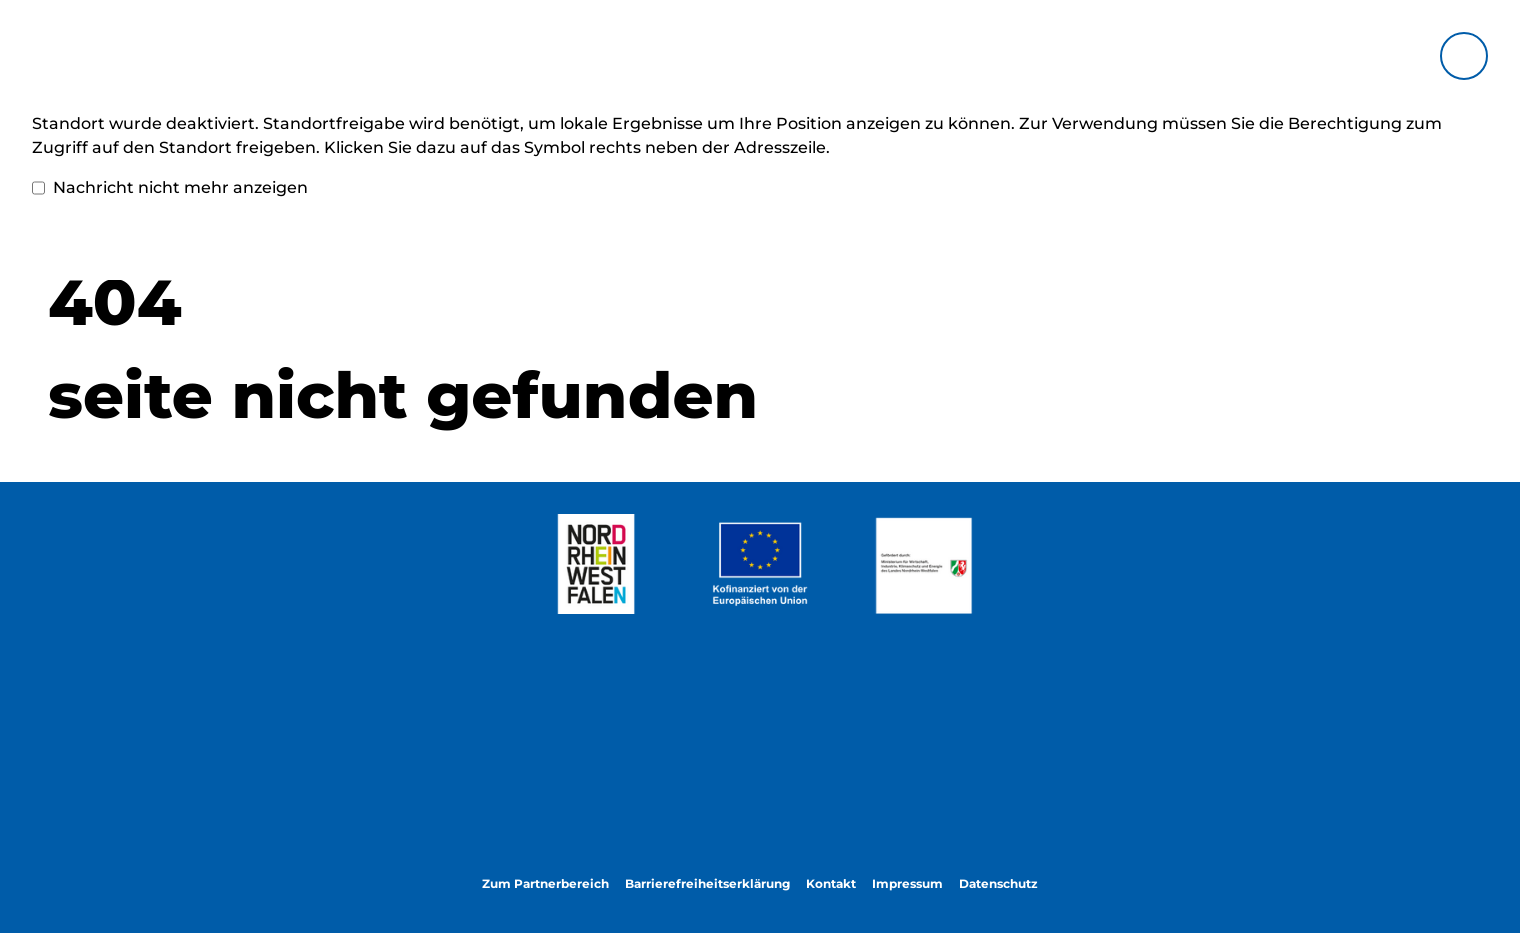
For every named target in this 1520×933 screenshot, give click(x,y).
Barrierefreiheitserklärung (707, 883)
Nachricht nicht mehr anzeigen (170, 188)
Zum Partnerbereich (545, 883)
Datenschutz (998, 883)
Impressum (907, 883)
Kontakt (831, 883)
